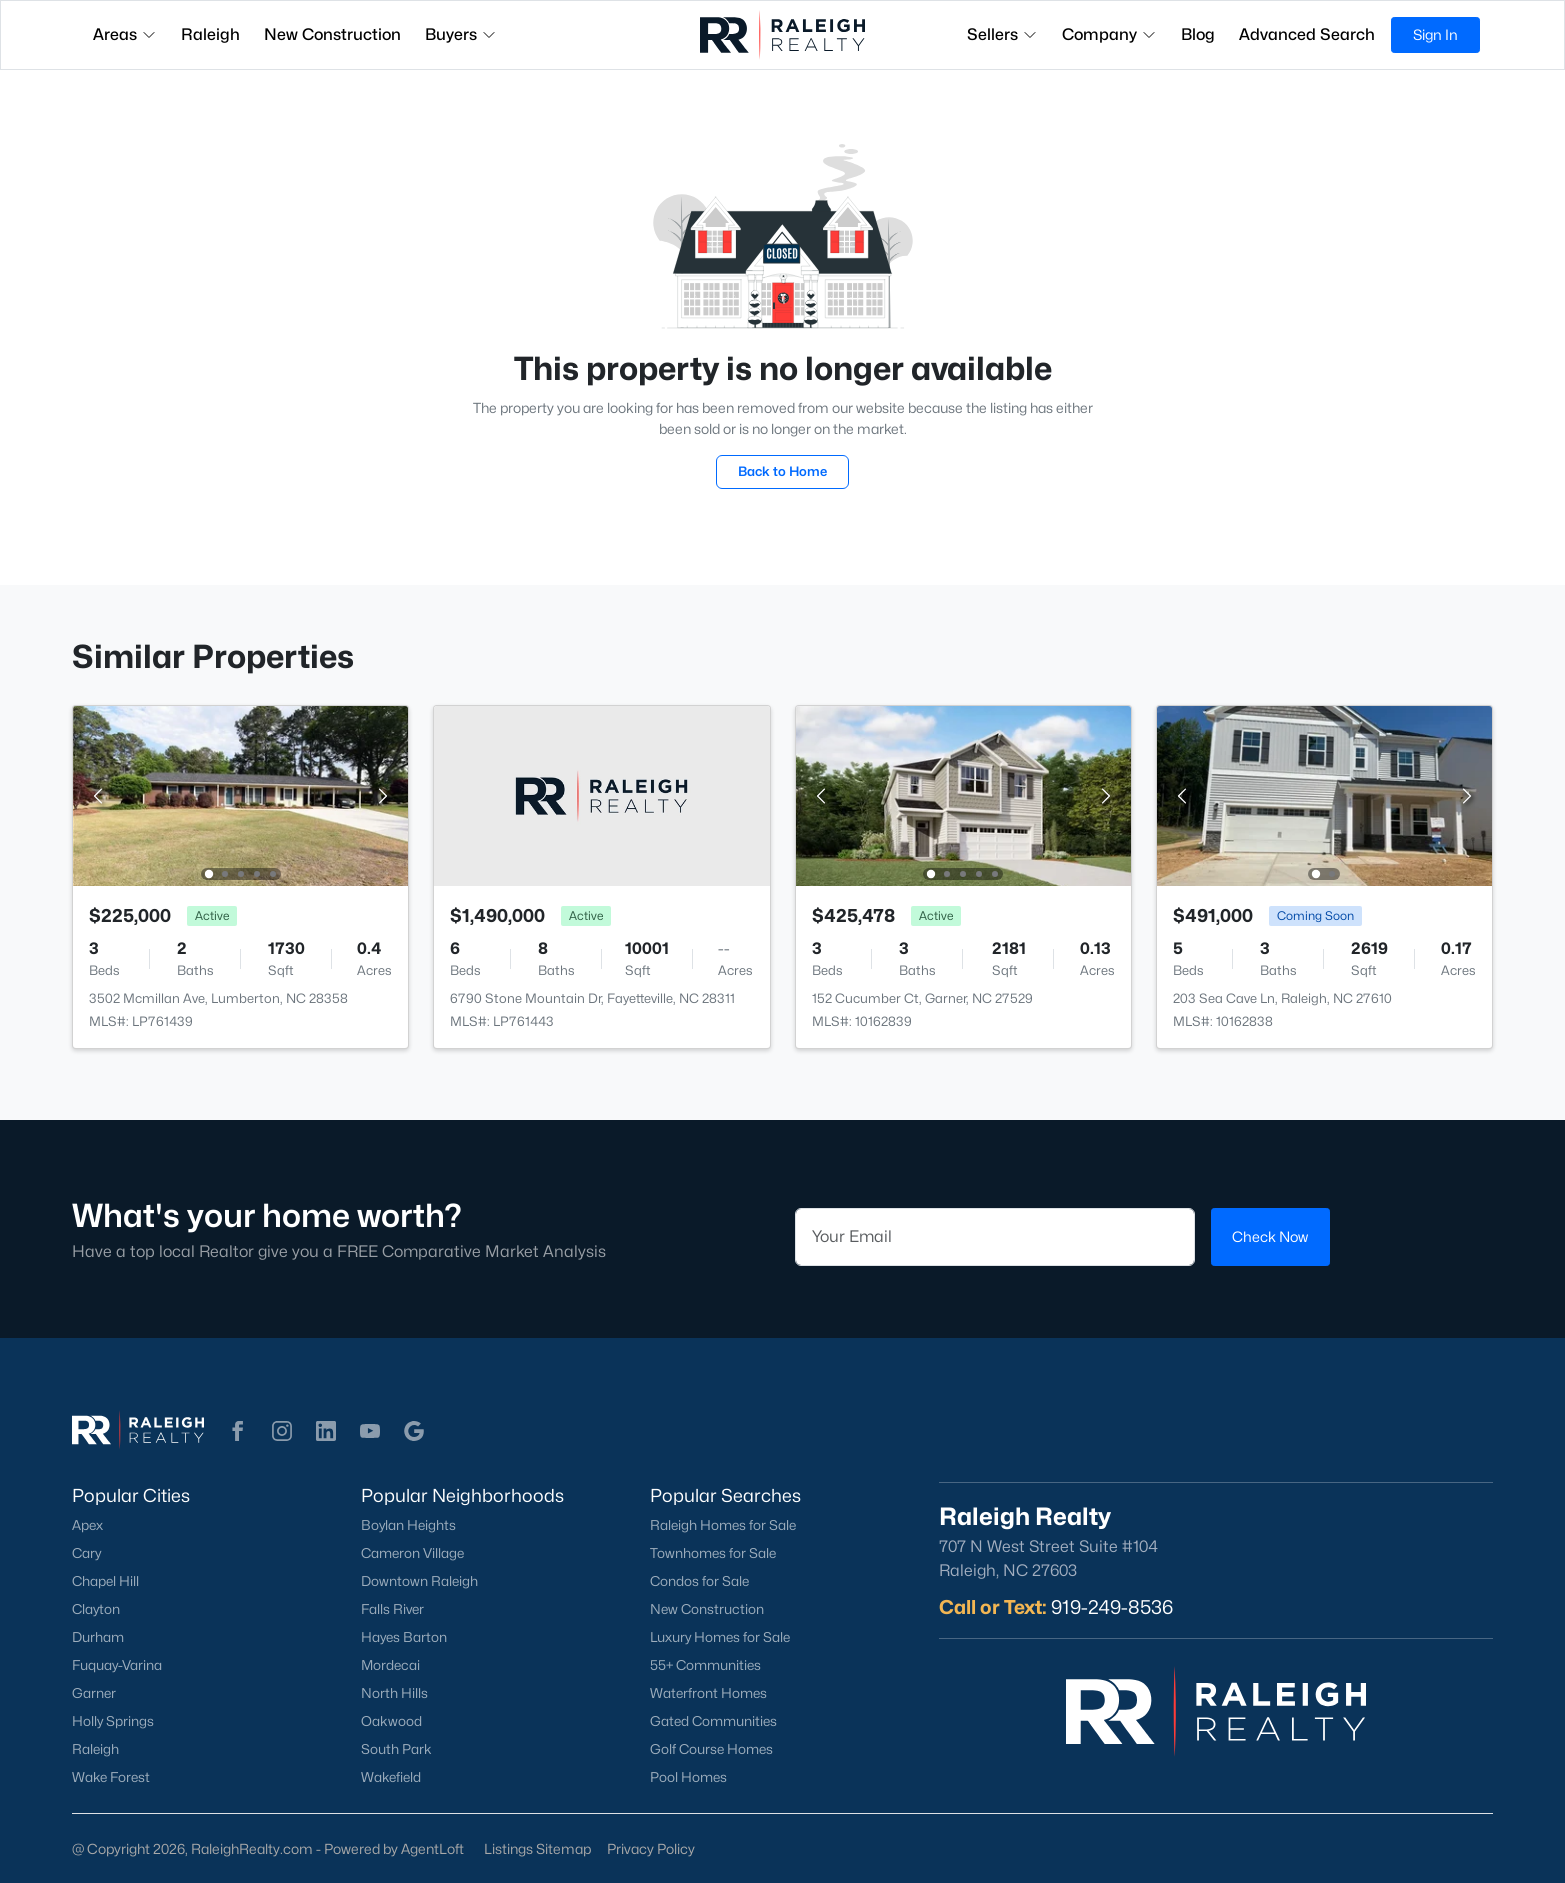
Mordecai (390, 1665)
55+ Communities (705, 1665)
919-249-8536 (1112, 1607)
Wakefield (391, 1777)
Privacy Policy (651, 1848)
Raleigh (95, 1749)
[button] (238, 1431)
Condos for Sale (699, 1581)
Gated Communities (713, 1721)
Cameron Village (412, 1553)
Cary (86, 1553)
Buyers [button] (461, 34)
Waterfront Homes (708, 1693)
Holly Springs (113, 1721)
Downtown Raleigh (419, 1581)
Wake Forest (111, 1777)
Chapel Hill (105, 1581)
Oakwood (391, 1721)
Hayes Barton (404, 1637)
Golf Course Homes (711, 1749)
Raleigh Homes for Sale (723, 1525)
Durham (98, 1637)
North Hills (394, 1693)
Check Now (1270, 1236)
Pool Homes (688, 1777)
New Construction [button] (332, 34)
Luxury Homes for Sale (720, 1637)
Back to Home (782, 471)
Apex (87, 1525)
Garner (94, 1693)
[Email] (995, 1237)
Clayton (96, 1609)
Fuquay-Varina (117, 1665)
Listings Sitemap (537, 1848)
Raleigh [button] (210, 34)
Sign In (1435, 34)
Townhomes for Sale (713, 1553)
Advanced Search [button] (1307, 34)
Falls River (392, 1609)
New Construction (707, 1609)
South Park (396, 1749)
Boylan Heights (408, 1525)
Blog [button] (1198, 34)
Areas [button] (125, 34)
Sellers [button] (1002, 34)
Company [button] (1109, 34)
